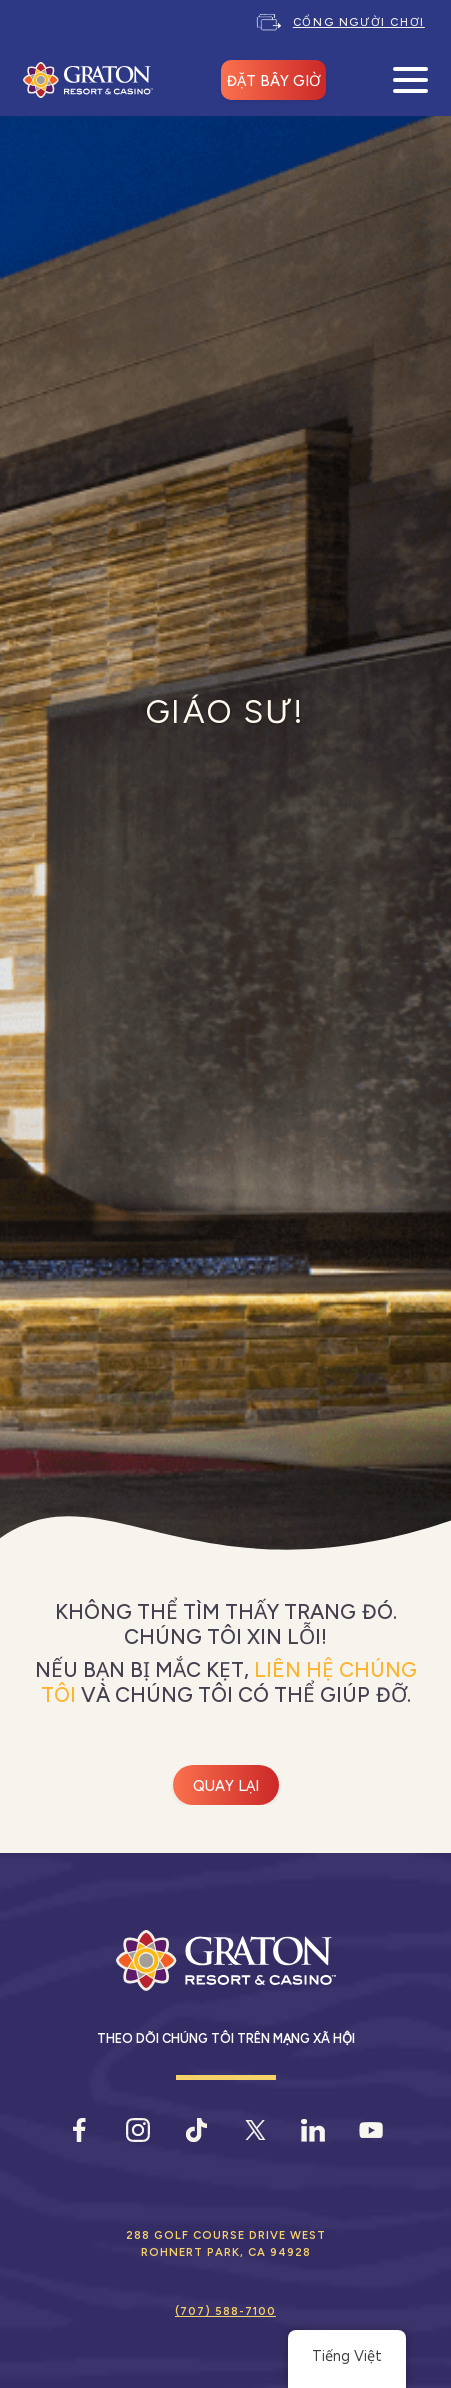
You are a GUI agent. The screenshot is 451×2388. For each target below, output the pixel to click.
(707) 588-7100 (225, 2311)
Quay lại (226, 1786)
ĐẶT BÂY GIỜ (273, 81)
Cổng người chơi (359, 22)
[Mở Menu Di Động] (410, 80)
